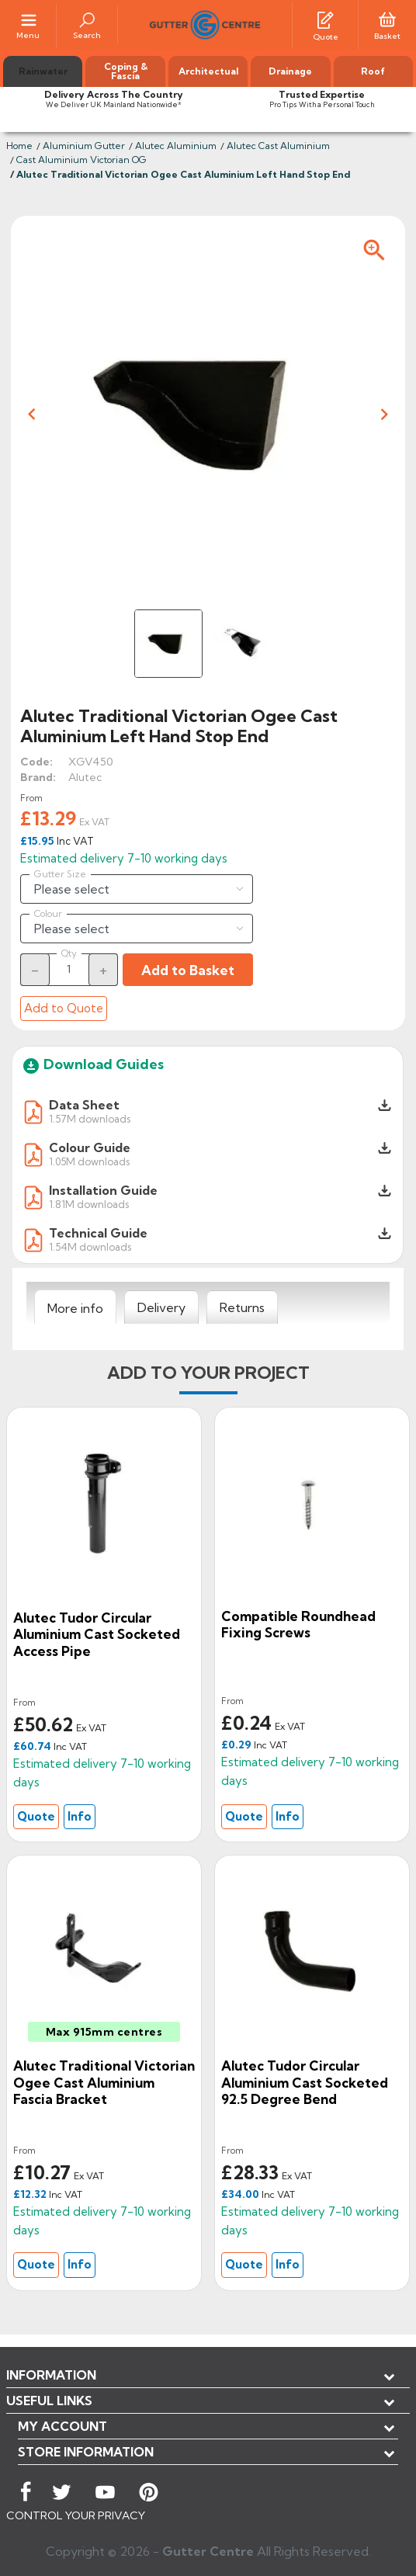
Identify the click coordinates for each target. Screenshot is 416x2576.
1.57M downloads (89, 1118)
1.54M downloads (90, 1246)
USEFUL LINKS (49, 2400)
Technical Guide (98, 1233)
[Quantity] (69, 969)
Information (51, 2375)
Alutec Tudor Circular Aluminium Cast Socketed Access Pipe (96, 1634)
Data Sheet (84, 1105)
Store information (86, 2452)
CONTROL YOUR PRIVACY (75, 2515)
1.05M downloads (89, 1161)
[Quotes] (325, 19)
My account (62, 2426)
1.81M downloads (89, 1204)
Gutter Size (60, 874)
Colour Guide (89, 1147)
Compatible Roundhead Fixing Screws (298, 1624)
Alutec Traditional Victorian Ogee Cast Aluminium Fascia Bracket (104, 2082)
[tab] (75, 1307)
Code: (36, 762)
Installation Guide (103, 1190)
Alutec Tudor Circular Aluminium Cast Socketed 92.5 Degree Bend (304, 2082)
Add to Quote (63, 1008)
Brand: (38, 777)
